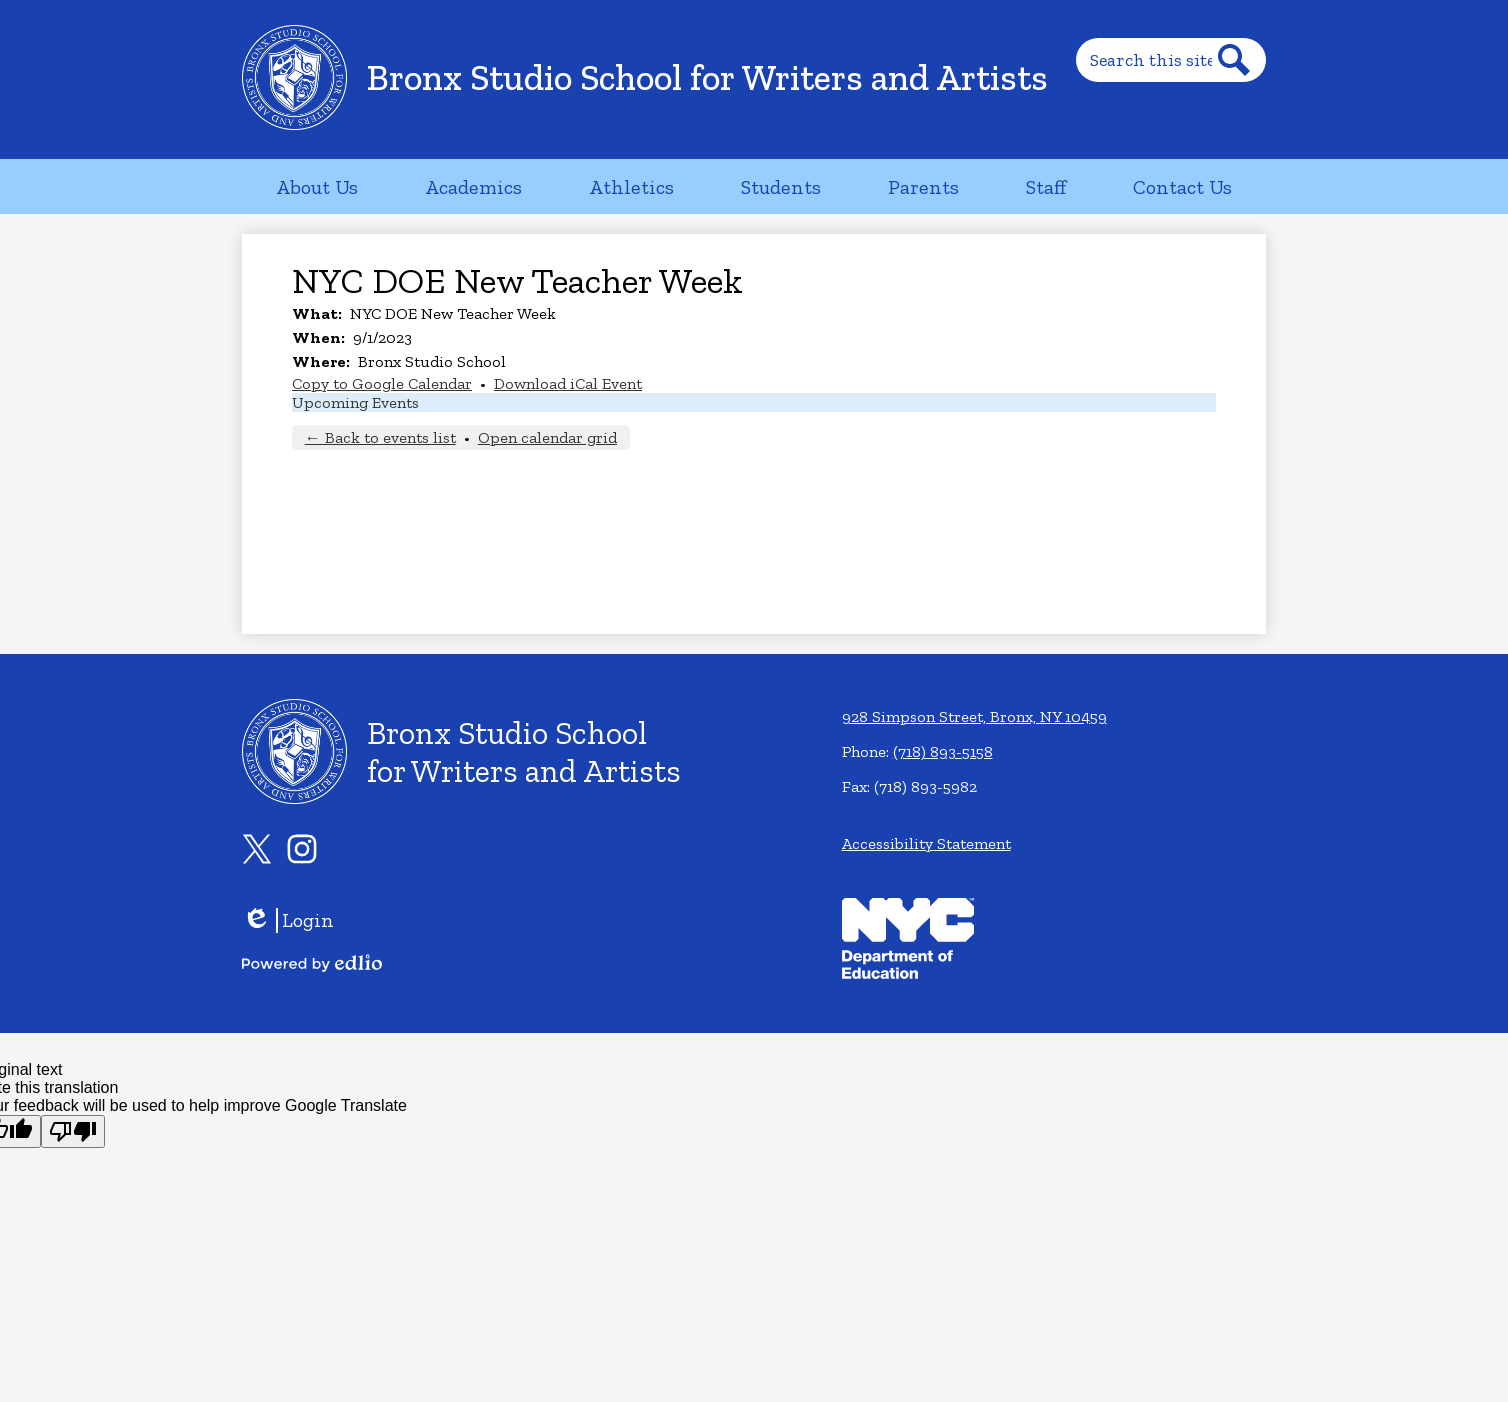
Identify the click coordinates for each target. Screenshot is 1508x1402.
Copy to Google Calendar (382, 383)
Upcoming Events (355, 402)
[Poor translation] (73, 1131)
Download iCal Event (568, 383)
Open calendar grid (547, 437)
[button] (317, 186)
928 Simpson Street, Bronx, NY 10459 (974, 716)
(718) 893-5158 (943, 751)
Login (288, 920)
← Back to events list (380, 437)
